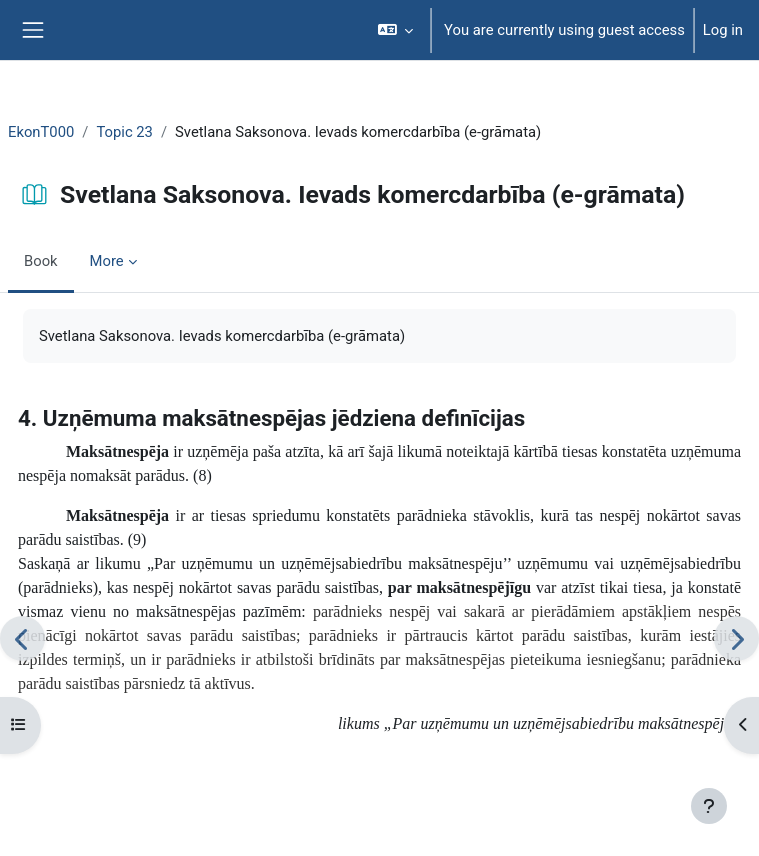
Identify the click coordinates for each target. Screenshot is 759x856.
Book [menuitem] (41, 261)
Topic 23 (124, 132)
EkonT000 (41, 132)
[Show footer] (709, 806)
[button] (396, 30)
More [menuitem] (107, 261)
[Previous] (22, 638)
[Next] (736, 638)
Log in (723, 30)
